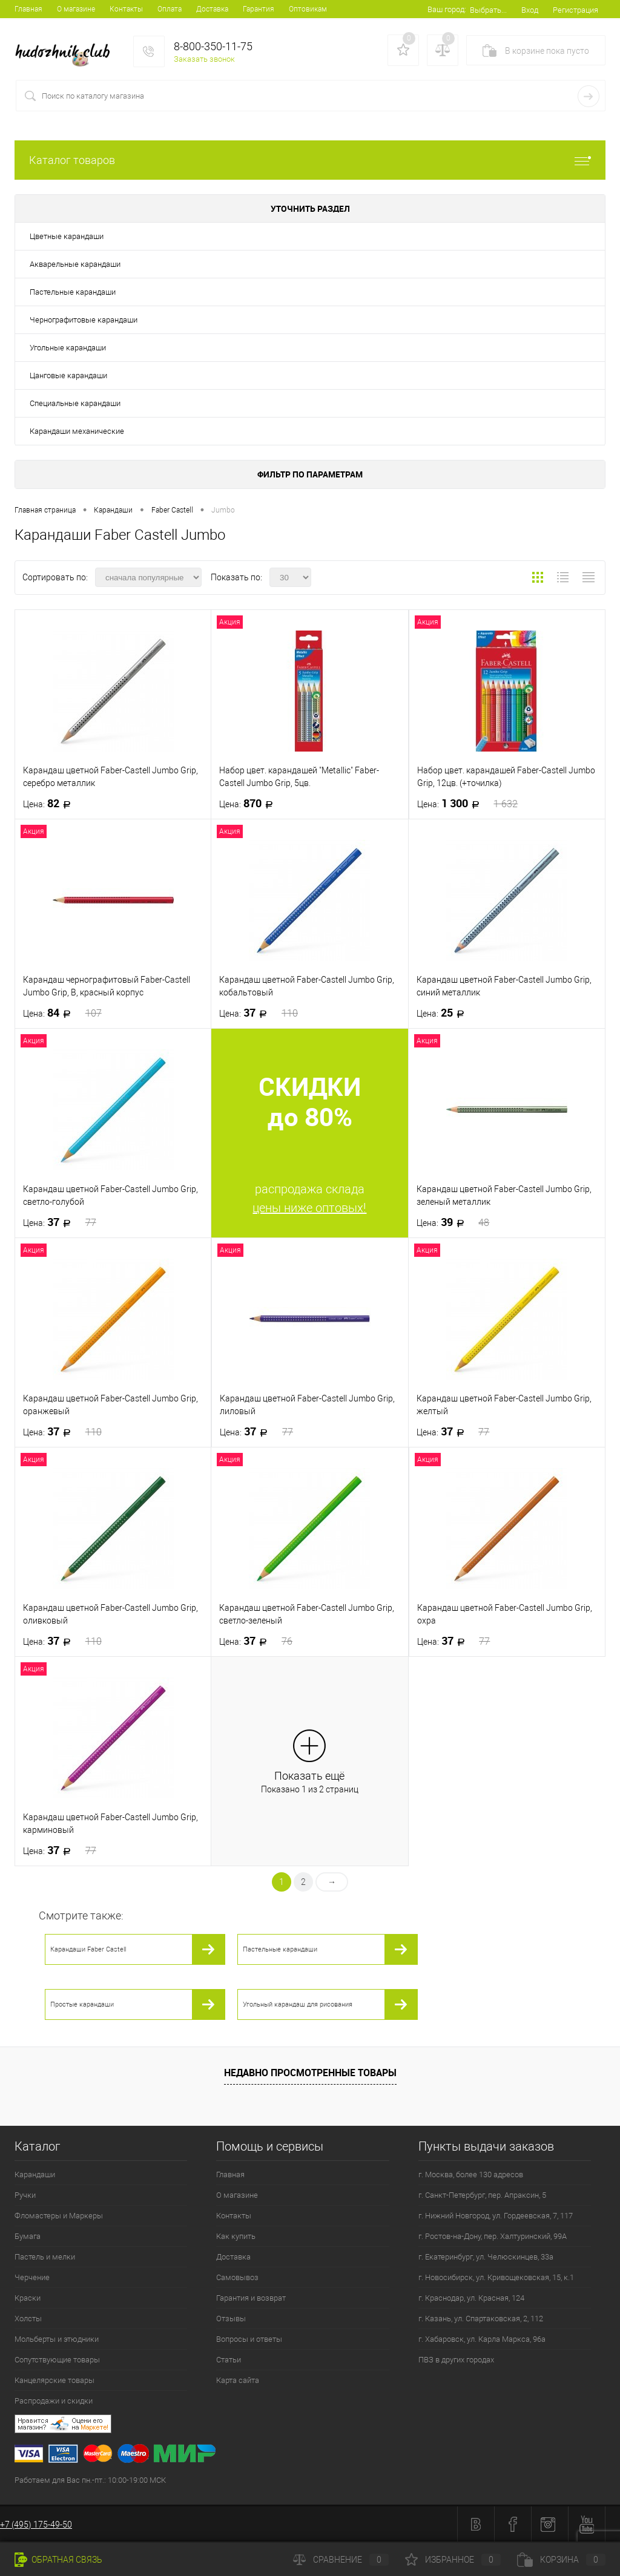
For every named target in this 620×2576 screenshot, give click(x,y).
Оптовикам (308, 9)
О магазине (76, 9)
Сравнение (341, 2560)
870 (249, 803)
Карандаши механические (77, 431)
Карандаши (35, 2174)
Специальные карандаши (75, 403)
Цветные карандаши (67, 236)
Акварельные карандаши (75, 264)
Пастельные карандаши (73, 292)
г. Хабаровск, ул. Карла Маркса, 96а (482, 2339)
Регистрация (575, 10)
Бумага (28, 2236)
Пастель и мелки (45, 2256)
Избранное (453, 2560)
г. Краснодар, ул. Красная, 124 (471, 2297)
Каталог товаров (310, 160)
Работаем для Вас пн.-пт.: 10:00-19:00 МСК (90, 2480)
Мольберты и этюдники (57, 2339)
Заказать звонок (204, 59)
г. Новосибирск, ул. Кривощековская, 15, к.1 (496, 2277)
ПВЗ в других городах (456, 2359)
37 (258, 1013)
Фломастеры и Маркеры (59, 2215)
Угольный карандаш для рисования (297, 2004)
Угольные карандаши (68, 347)
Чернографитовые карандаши (83, 319)
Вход (529, 10)
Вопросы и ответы (249, 2339)
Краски (28, 2297)
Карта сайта (237, 2380)
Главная (28, 9)
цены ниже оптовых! (309, 1208)
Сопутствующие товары (57, 2359)
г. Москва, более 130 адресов (470, 2174)
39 (453, 1222)
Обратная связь (58, 2560)
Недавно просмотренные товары (310, 2072)
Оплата (169, 9)
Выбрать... (488, 10)
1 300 (467, 803)
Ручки (25, 2195)
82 (50, 803)
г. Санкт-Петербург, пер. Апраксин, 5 (482, 2195)
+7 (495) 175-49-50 (36, 2524)
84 (62, 1013)
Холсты (28, 2318)
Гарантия (258, 9)
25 (444, 1013)
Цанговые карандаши (68, 375)
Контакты (126, 9)
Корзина (561, 2560)
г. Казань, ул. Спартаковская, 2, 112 (480, 2318)
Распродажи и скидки (54, 2400)
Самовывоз (237, 2277)
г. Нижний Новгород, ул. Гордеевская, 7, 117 (495, 2215)
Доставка (212, 9)
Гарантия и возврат (251, 2297)
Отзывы (231, 2318)
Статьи (228, 2359)
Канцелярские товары (54, 2380)
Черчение (32, 2277)
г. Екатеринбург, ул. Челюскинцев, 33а (485, 2256)
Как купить (236, 2236)
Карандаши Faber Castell (88, 1949)
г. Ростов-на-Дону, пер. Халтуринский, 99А (492, 2236)
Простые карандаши (82, 2004)
